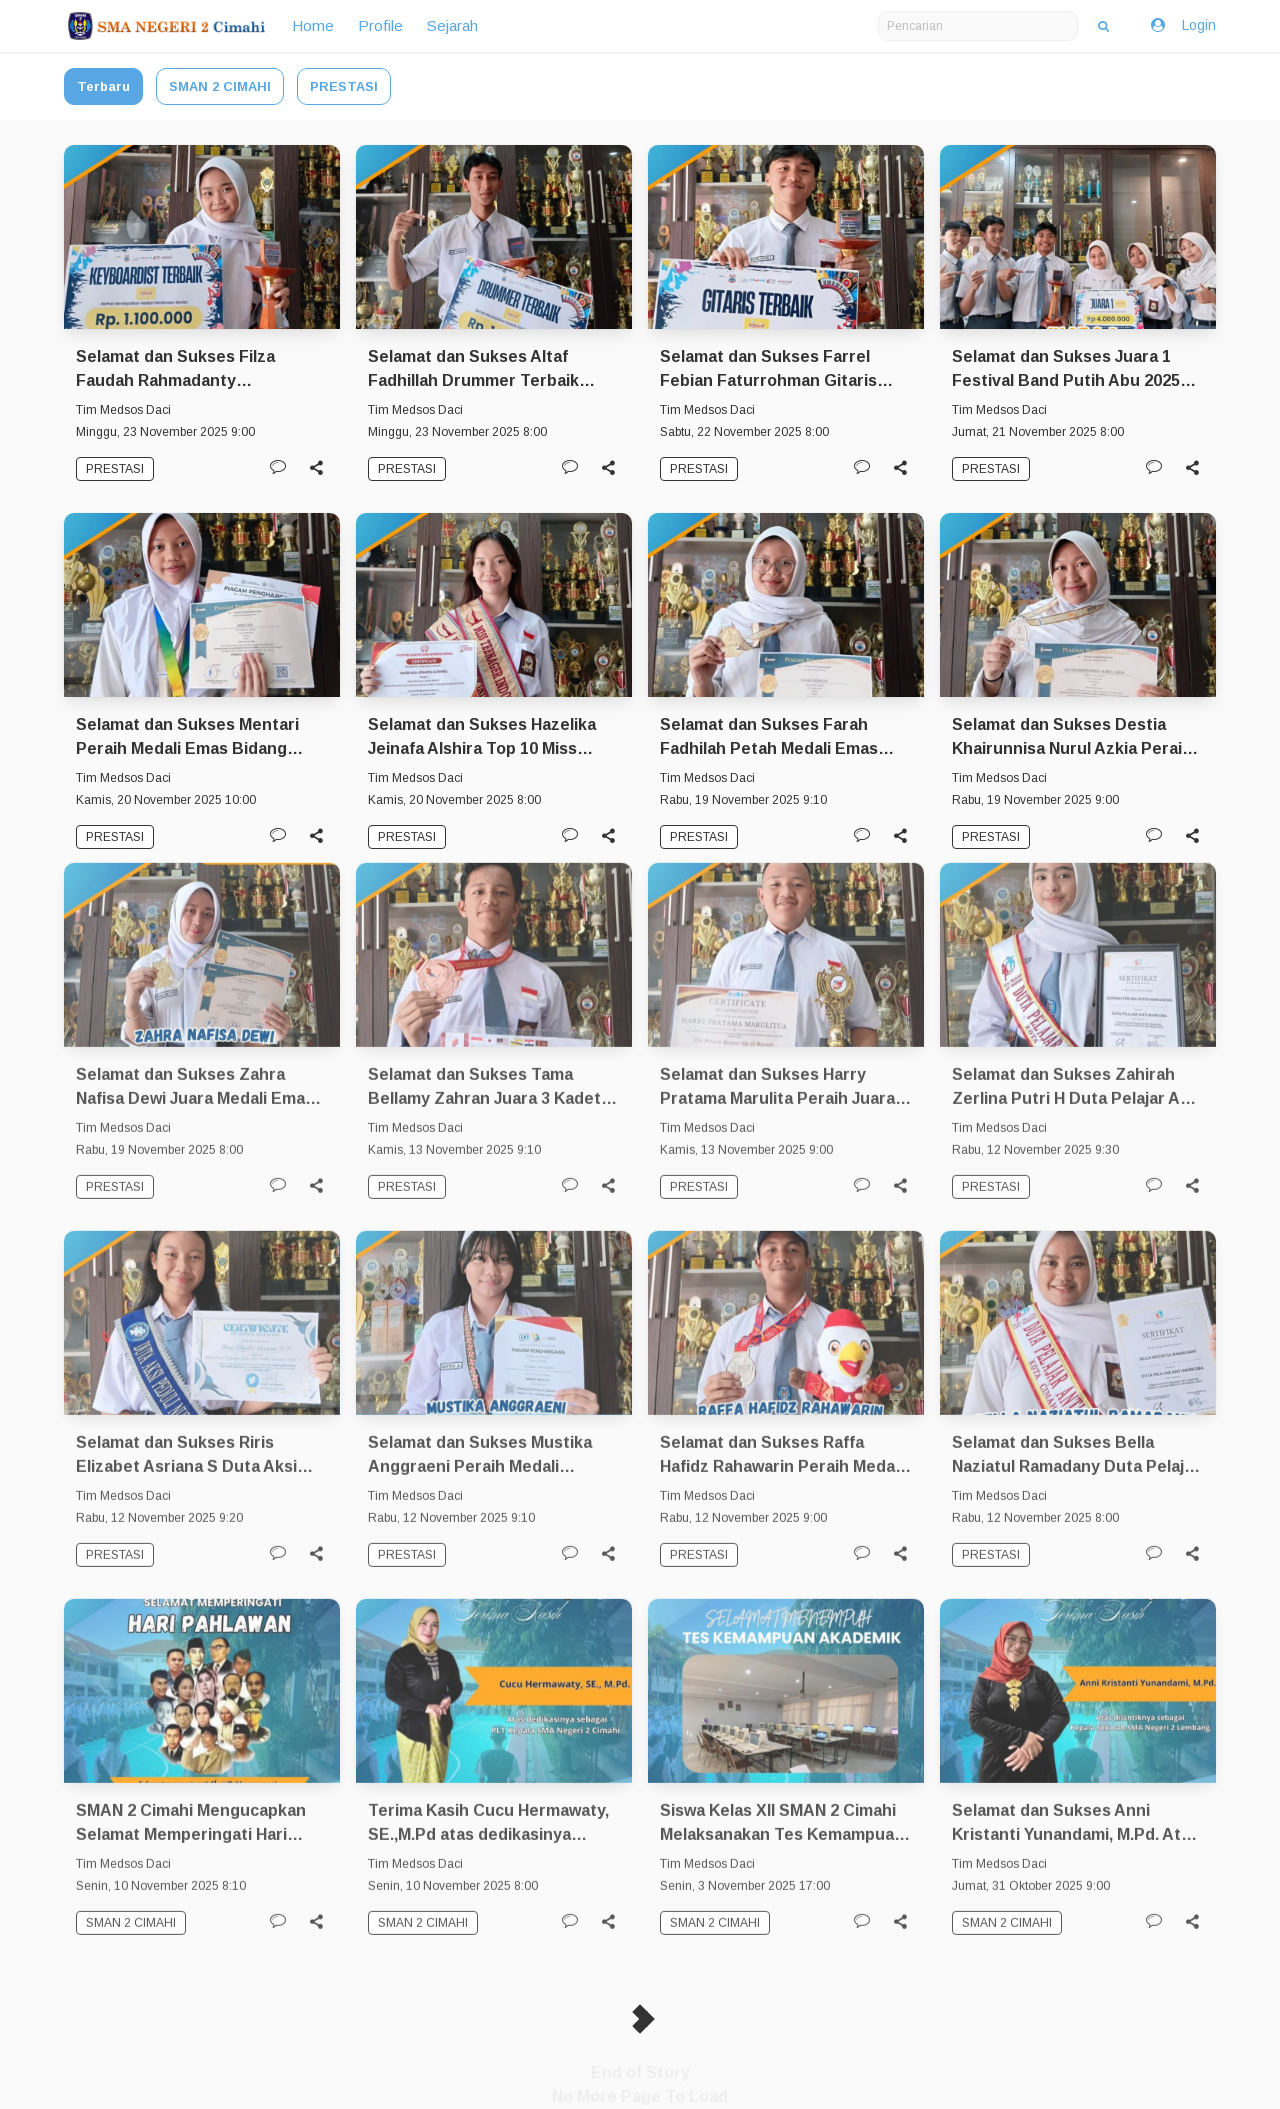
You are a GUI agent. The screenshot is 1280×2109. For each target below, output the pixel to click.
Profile (380, 25)
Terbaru (103, 86)
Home (313, 25)
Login (1182, 25)
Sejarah (452, 25)
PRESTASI (344, 86)
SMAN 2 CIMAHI (220, 86)
